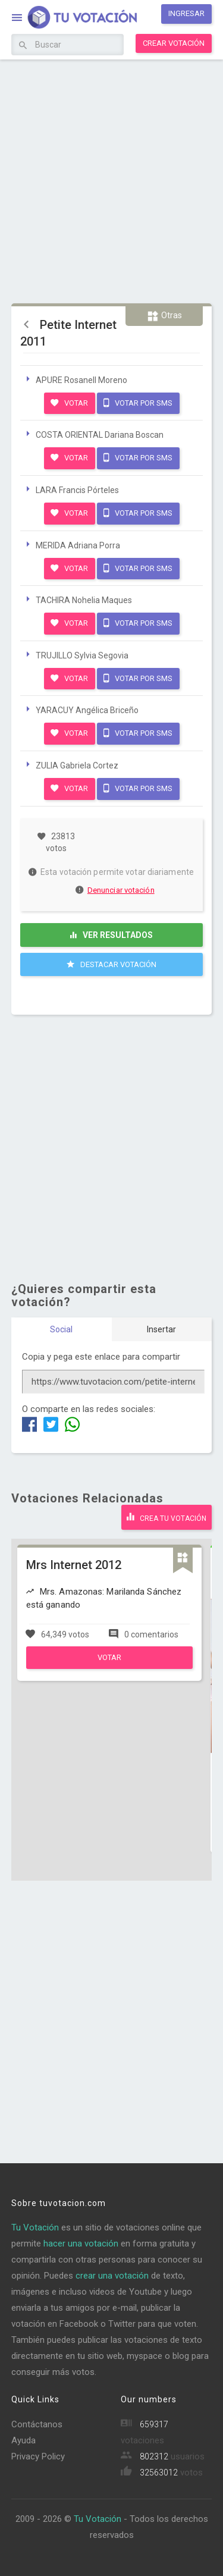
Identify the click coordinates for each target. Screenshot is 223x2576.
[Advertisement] (111, 179)
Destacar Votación (111, 964)
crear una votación (112, 2275)
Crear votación (174, 43)
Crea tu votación (166, 1517)
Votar (69, 402)
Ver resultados (111, 935)
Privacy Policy (38, 2456)
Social (61, 1329)
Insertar (161, 1329)
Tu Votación (35, 2227)
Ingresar (186, 13)
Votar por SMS (137, 402)
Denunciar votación (115, 890)
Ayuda (23, 2440)
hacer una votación (80, 2243)
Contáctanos (36, 2424)
